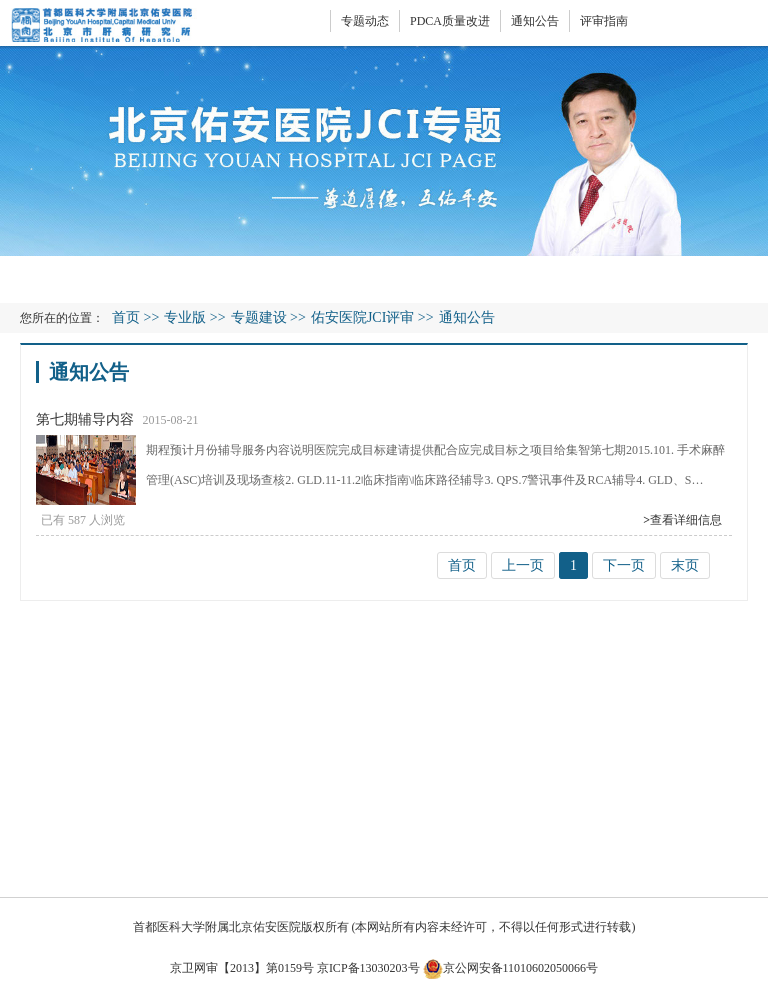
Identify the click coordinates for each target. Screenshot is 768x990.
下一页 (624, 565)
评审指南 (604, 21)
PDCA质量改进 (450, 21)
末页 (685, 565)
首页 (126, 317)
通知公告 (535, 21)
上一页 (523, 565)
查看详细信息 (682, 520)
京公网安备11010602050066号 (511, 968)
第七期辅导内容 (85, 419)
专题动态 (365, 21)
